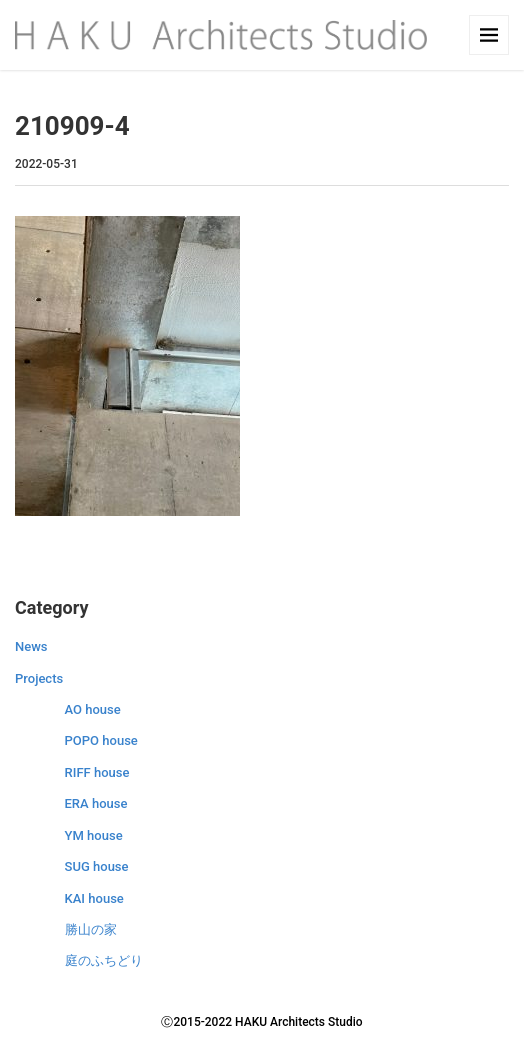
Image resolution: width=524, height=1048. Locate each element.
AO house (93, 709)
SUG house (97, 866)
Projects (39, 678)
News (31, 646)
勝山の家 (91, 929)
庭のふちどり (104, 960)
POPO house (101, 740)
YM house (94, 835)
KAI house (94, 898)
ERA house (96, 803)
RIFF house (97, 772)
